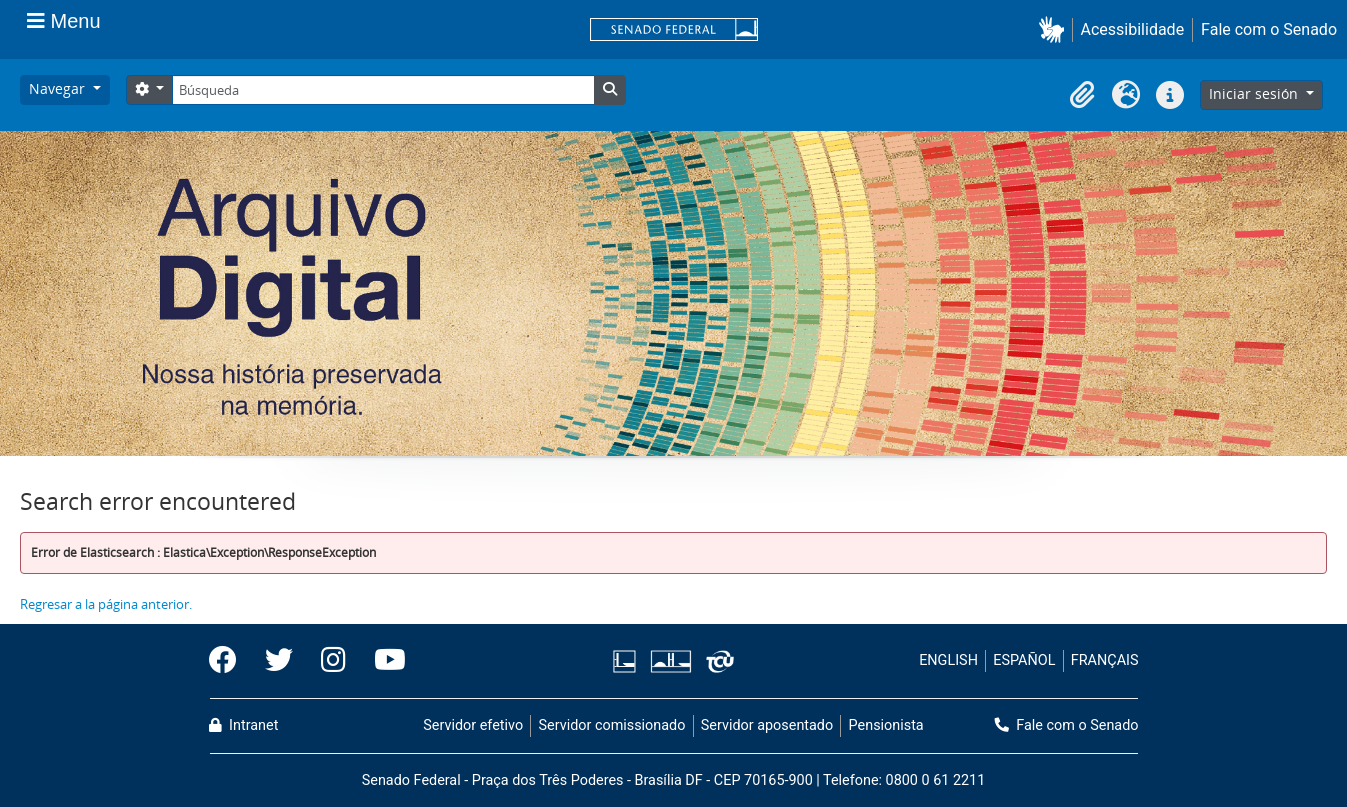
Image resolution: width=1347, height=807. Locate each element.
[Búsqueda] (383, 90)
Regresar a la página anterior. (106, 604)
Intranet (244, 725)
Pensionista (886, 725)
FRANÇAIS (1105, 660)
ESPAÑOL (1024, 660)
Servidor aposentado (767, 725)
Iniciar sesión (1255, 93)
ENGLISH (948, 660)
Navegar (59, 88)
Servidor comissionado (611, 725)
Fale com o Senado (1269, 29)
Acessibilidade (1133, 29)
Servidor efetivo (473, 725)
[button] (1055, 29)
